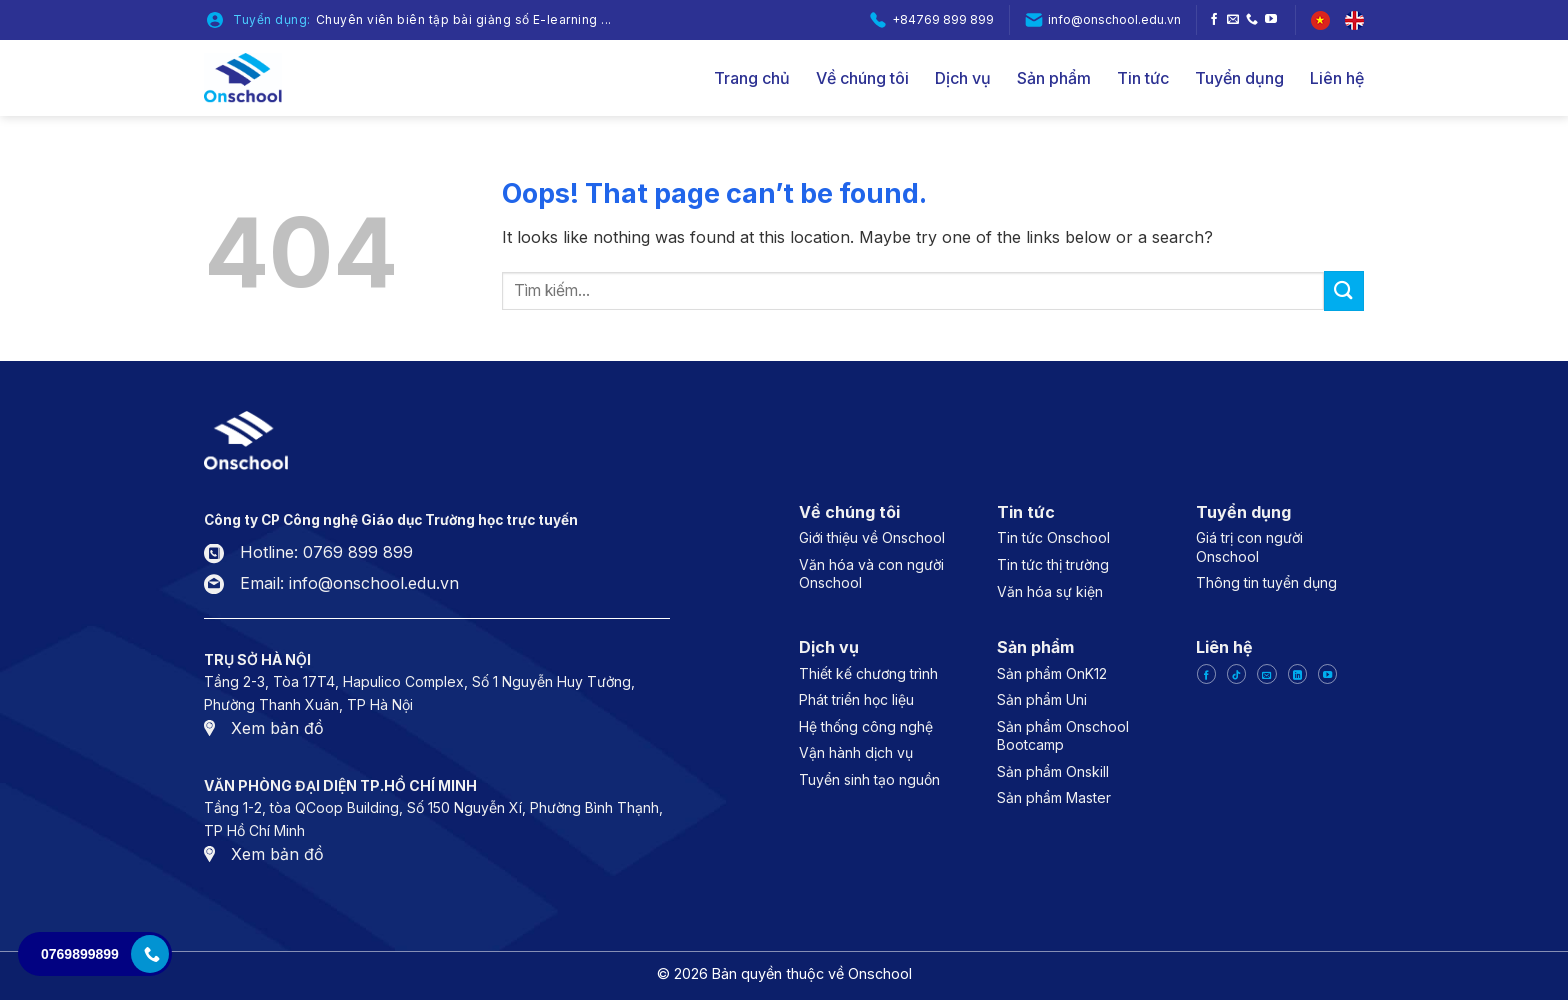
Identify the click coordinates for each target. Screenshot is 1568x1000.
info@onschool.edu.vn (1114, 19)
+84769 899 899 (943, 19)
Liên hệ (1337, 78)
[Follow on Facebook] (1214, 20)
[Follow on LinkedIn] (1297, 674)
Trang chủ (752, 78)
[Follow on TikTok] (1236, 674)
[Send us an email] (1233, 20)
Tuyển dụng (1239, 78)
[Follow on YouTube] (1271, 20)
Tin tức (1143, 78)
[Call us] (1252, 20)
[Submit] (1344, 290)
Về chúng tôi (862, 78)
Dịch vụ (963, 78)
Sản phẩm (1054, 78)
